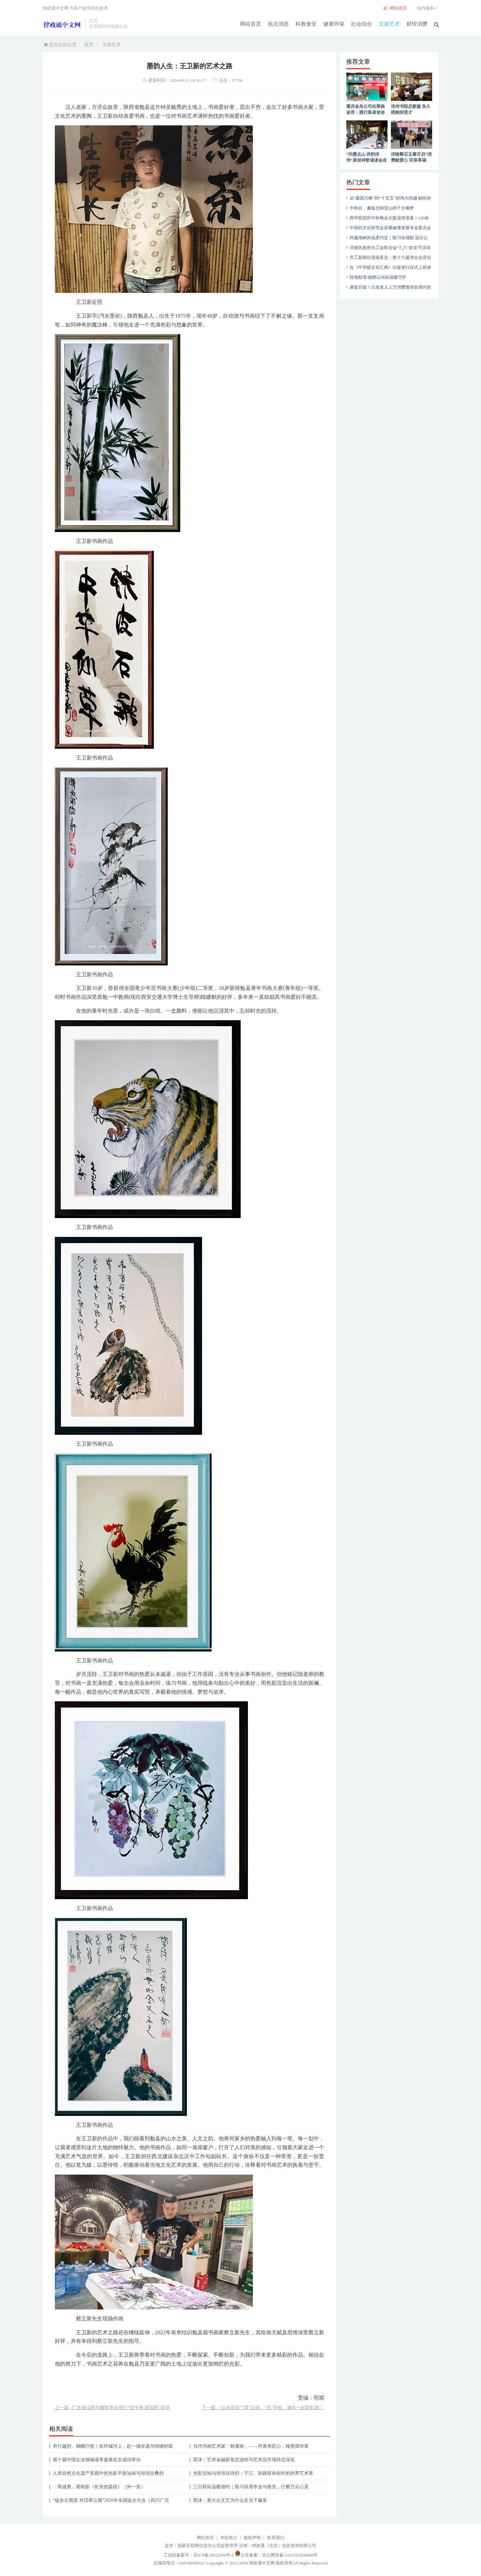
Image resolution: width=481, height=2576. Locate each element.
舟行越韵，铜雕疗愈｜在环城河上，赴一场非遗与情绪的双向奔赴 (113, 2448)
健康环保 (334, 23)
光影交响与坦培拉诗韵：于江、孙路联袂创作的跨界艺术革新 (253, 2475)
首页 (88, 44)
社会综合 (361, 23)
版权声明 (252, 2537)
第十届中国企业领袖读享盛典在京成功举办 (97, 2459)
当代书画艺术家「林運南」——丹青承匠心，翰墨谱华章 (251, 2446)
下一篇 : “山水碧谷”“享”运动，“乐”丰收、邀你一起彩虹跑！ (263, 2407)
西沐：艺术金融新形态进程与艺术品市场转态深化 (244, 2459)
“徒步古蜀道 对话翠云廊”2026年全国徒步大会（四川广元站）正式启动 (111, 2502)
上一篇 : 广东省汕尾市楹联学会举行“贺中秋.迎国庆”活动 (112, 2407)
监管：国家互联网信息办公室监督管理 (201, 2545)
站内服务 (428, 8)
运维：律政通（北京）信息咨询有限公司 (277, 2545)
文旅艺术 (389, 23)
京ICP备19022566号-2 (213, 2555)
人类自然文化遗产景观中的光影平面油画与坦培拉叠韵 (108, 2473)
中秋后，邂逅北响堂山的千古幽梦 (382, 207)
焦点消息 (278, 23)
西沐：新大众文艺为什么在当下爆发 (230, 2500)
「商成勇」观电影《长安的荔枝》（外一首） (99, 2486)
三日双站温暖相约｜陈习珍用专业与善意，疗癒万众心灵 (251, 2486)
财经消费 (417, 23)
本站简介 (228, 2537)
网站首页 (250, 23)
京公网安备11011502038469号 (290, 2555)
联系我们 (275, 2537)
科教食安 (306, 23)
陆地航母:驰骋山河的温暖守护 (378, 277)
